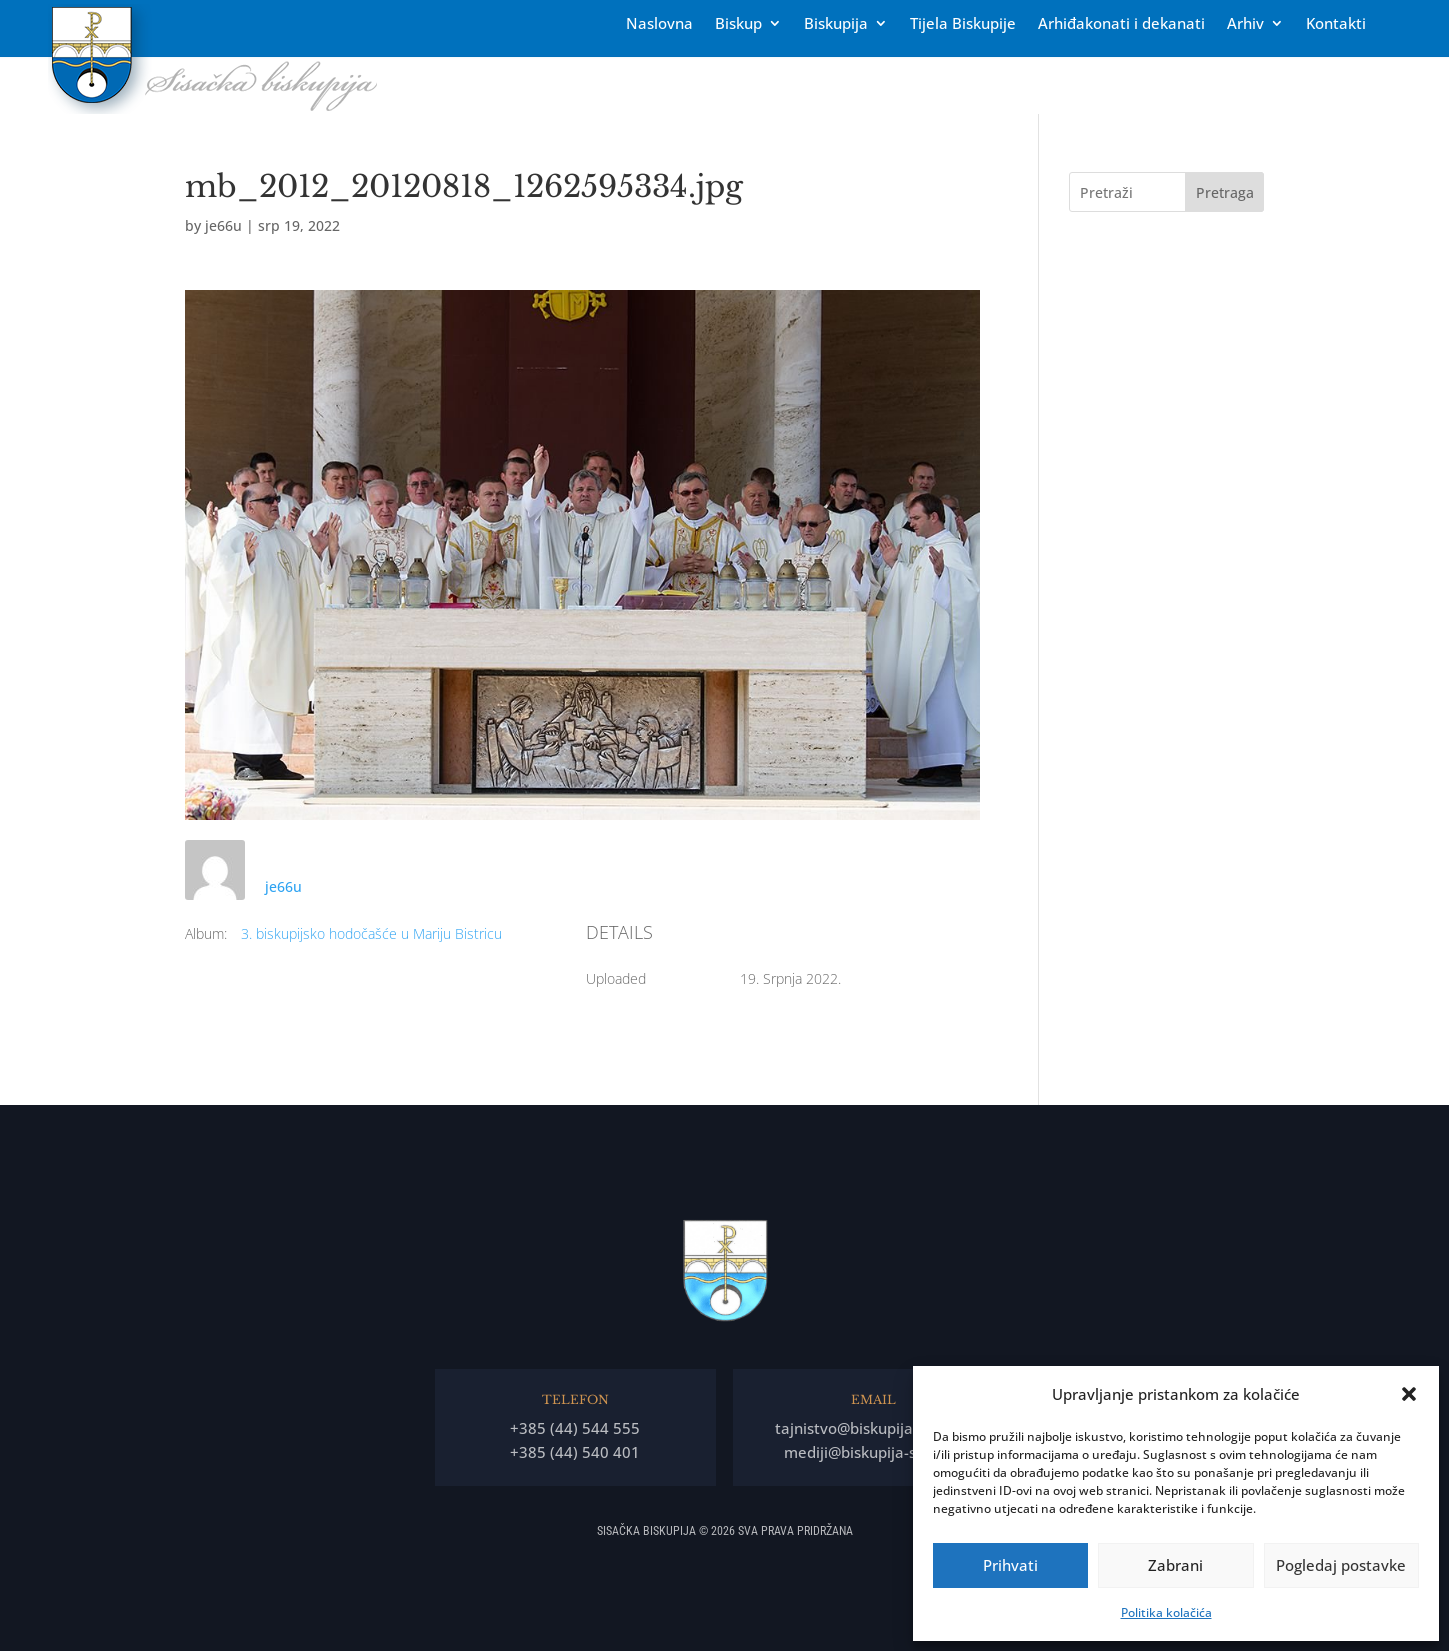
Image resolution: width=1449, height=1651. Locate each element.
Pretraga (1225, 192)
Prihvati (1010, 1565)
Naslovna (659, 24)
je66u (223, 225)
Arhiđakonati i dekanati (1121, 24)
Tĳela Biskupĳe (963, 24)
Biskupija (836, 24)
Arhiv (1245, 24)
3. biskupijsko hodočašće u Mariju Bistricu (371, 933)
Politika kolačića (1166, 1612)
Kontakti (1336, 24)
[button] (1409, 1394)
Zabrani (1175, 1565)
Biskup (738, 24)
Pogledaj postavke (1341, 1565)
